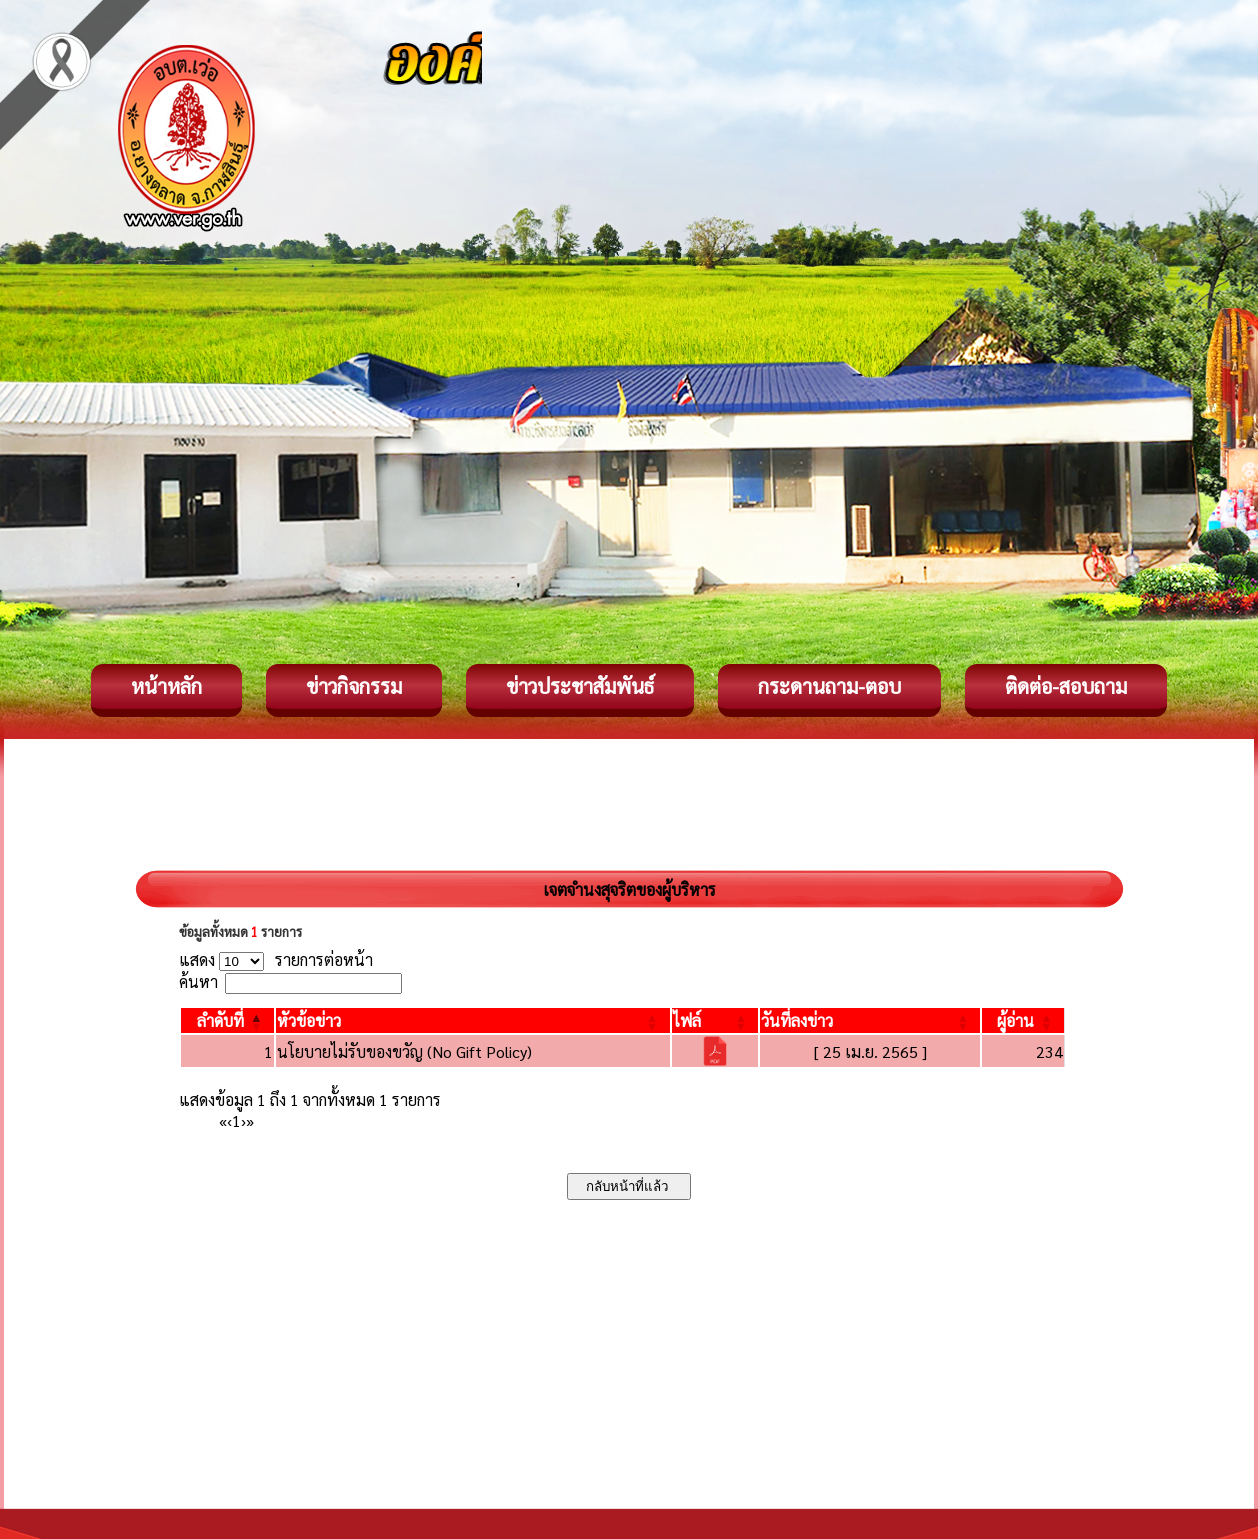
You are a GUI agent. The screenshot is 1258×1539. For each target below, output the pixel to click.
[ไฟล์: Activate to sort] (715, 1020)
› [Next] (243, 1120)
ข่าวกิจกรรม (354, 686)
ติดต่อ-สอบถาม (1066, 686)
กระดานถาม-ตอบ (829, 686)
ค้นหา (198, 981)
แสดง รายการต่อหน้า (276, 959)
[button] (220, 1020)
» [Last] (250, 1120)
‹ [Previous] (229, 1120)
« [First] (223, 1120)
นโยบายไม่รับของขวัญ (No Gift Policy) (404, 1051)
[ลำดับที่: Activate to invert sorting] (227, 1020)
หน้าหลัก (166, 686)
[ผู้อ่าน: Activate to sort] (1023, 1020)
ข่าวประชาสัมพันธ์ (580, 686)
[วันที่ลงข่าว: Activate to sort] (870, 1020)
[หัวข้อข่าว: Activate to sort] (473, 1020)
